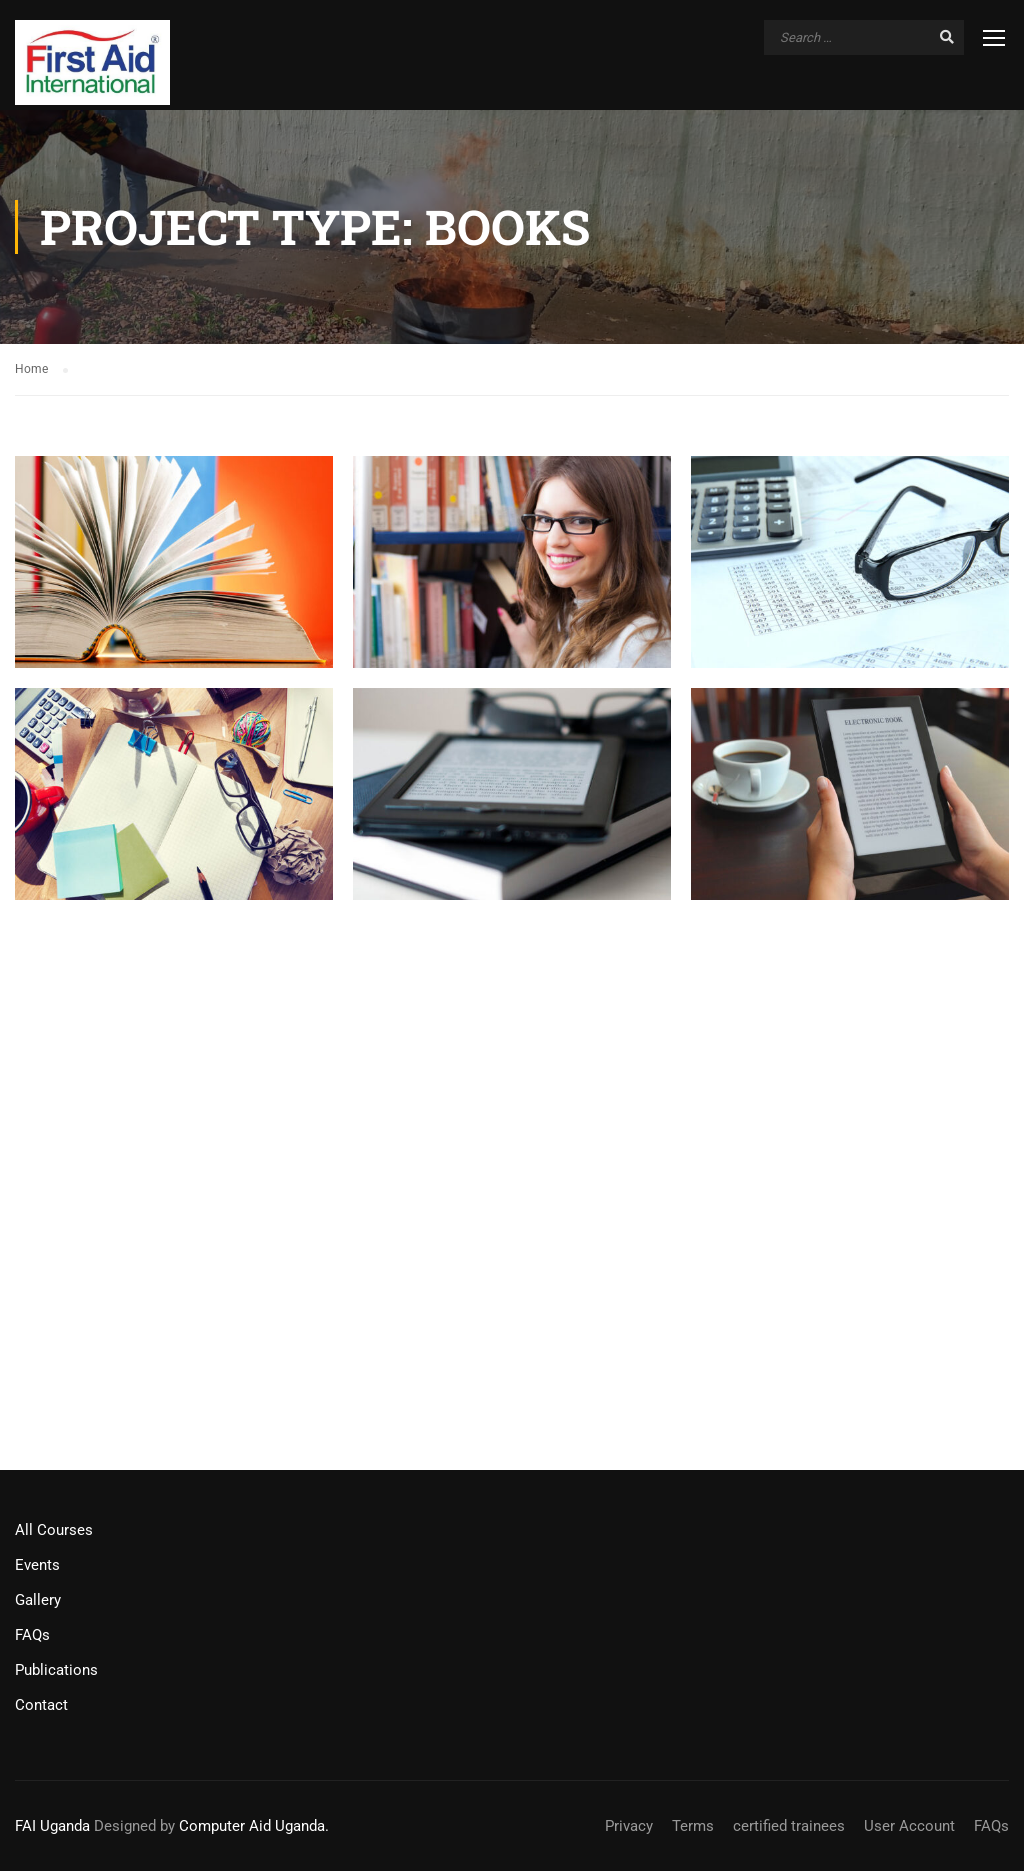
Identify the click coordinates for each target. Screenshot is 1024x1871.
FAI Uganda (52, 1826)
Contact (41, 1705)
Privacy (629, 1826)
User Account (909, 1826)
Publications (56, 1670)
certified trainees (789, 1826)
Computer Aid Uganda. (254, 1826)
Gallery (38, 1600)
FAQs (32, 1635)
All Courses (54, 1530)
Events (37, 1565)
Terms (693, 1826)
